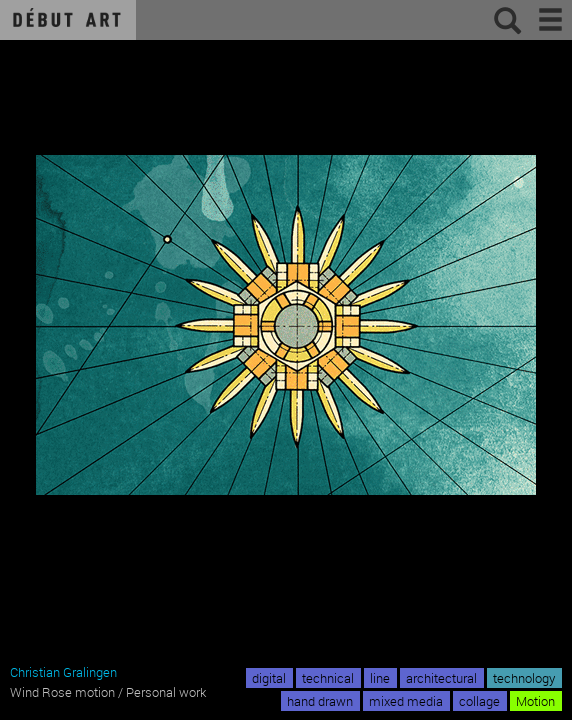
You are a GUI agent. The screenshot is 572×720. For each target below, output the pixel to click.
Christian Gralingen (63, 672)
